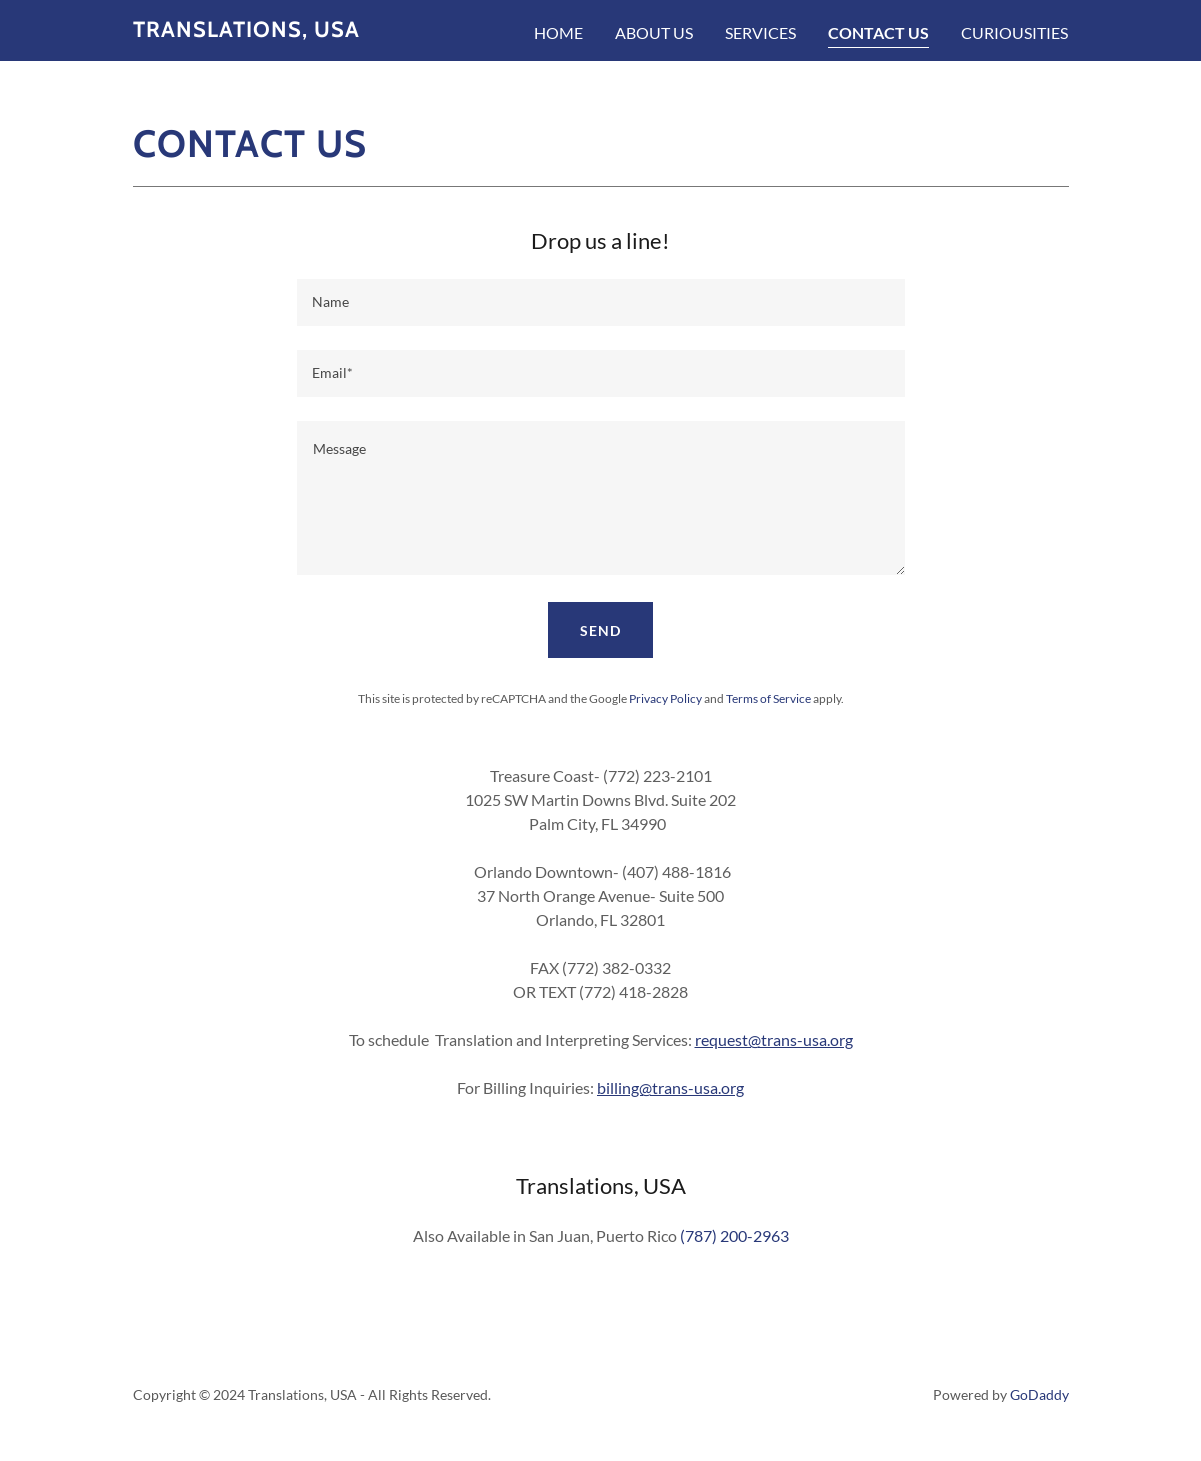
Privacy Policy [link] (665, 698)
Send (600, 630)
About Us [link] (654, 32)
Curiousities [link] (1014, 32)
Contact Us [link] (878, 32)
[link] (246, 30)
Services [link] (760, 32)
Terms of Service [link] (768, 698)
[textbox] (601, 302)
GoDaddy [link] (1039, 1394)
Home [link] (558, 32)
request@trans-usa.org (774, 1039)
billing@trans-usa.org (670, 1087)
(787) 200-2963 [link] (734, 1235)
